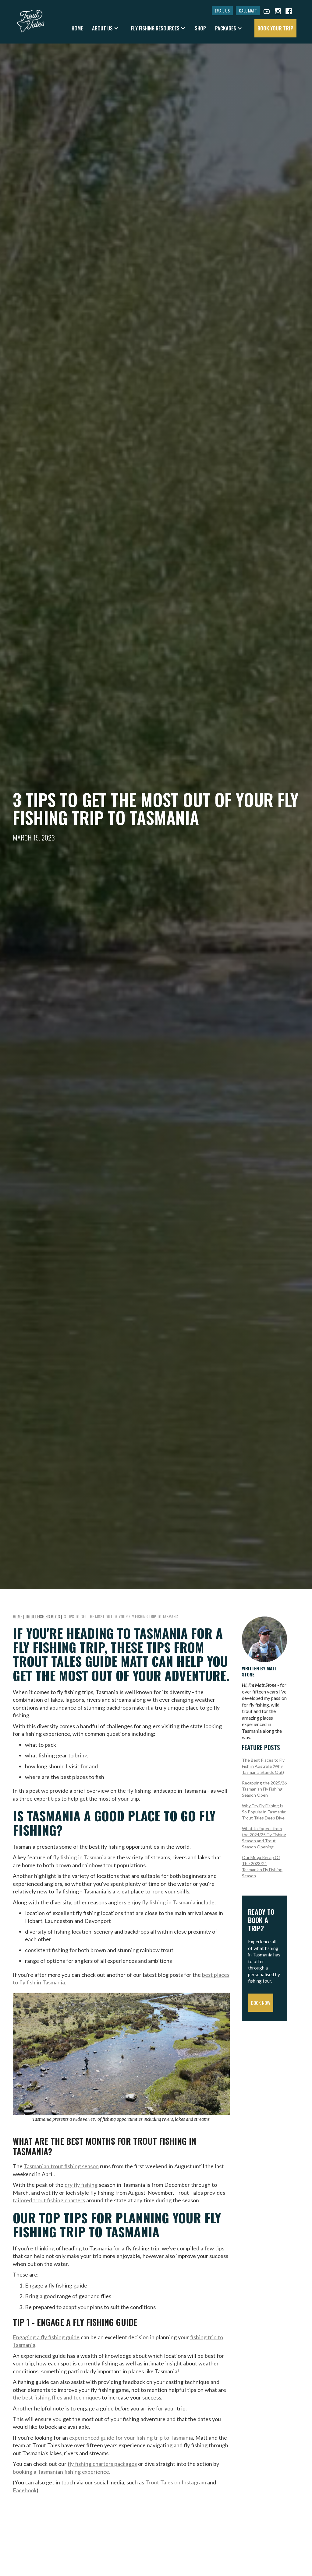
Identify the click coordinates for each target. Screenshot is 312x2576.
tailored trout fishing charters (49, 2200)
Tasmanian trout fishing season (61, 2166)
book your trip (275, 28)
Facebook (25, 2490)
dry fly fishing (81, 2184)
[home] (31, 18)
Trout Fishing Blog (42, 1616)
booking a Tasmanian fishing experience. (61, 2471)
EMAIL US (222, 10)
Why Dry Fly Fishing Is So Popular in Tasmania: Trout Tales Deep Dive (264, 1811)
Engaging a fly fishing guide (46, 2337)
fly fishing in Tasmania (79, 1857)
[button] (105, 28)
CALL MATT (248, 10)
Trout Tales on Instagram (175, 2482)
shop (200, 28)
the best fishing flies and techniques (57, 2397)
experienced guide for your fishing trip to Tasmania (131, 2437)
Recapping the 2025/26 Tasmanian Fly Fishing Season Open (264, 1789)
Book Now (260, 2002)
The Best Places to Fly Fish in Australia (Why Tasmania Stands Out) (263, 1766)
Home (77, 28)
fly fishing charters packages (102, 2463)
